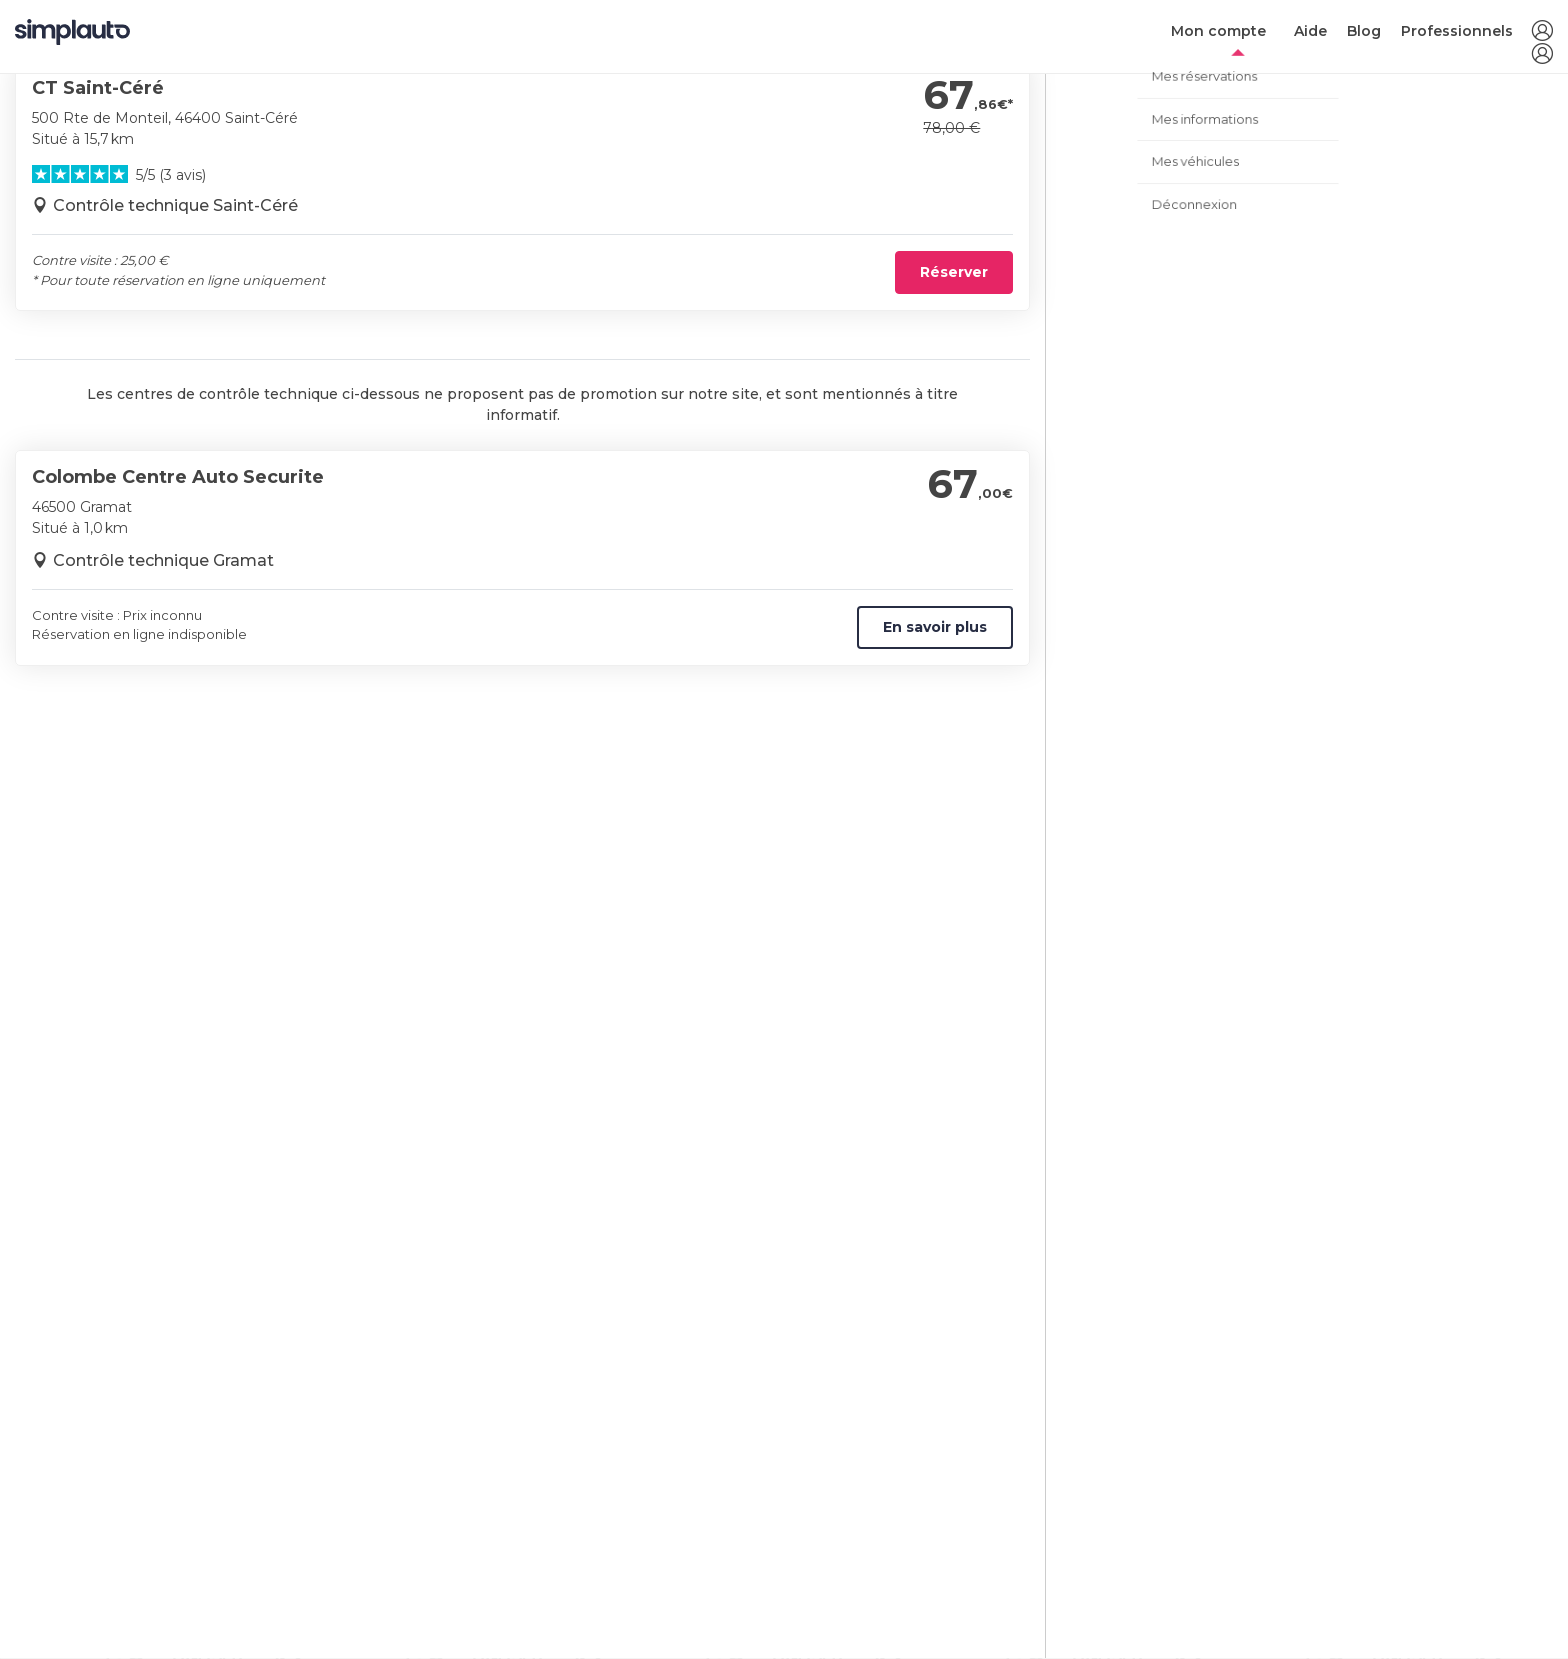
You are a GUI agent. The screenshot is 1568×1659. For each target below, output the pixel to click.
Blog (1364, 31)
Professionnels (1457, 31)
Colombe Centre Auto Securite (178, 477)
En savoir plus (935, 627)
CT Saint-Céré (98, 88)
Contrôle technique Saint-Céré (175, 205)
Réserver (954, 272)
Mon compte (1218, 31)
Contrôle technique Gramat (163, 560)
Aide (1310, 31)
